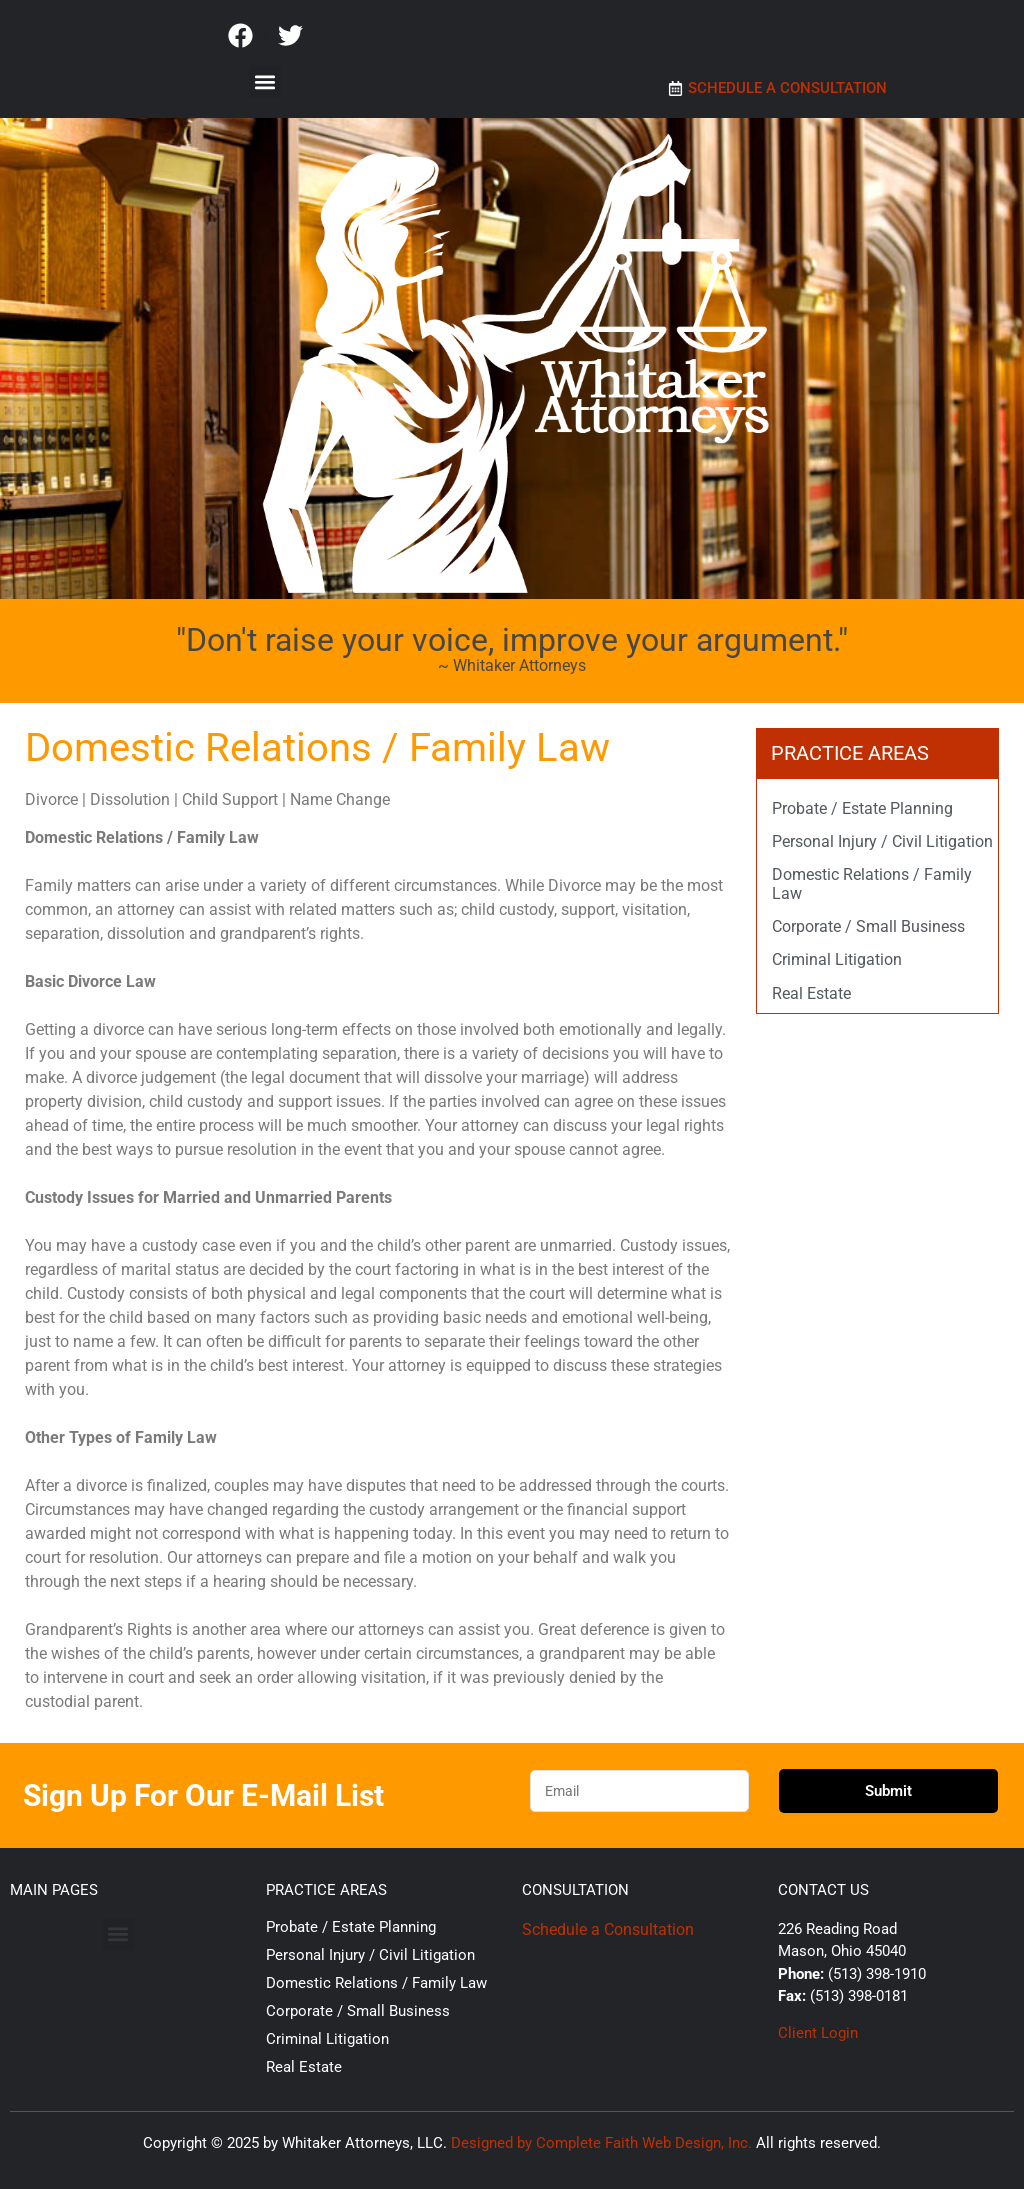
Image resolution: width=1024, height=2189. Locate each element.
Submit (888, 1791)
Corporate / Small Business (868, 926)
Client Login (818, 2033)
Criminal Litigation (837, 959)
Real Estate (811, 993)
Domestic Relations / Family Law (376, 1983)
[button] (265, 81)
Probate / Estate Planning (862, 808)
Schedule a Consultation (608, 1929)
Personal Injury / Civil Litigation (882, 841)
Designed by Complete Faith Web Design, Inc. (601, 2143)
